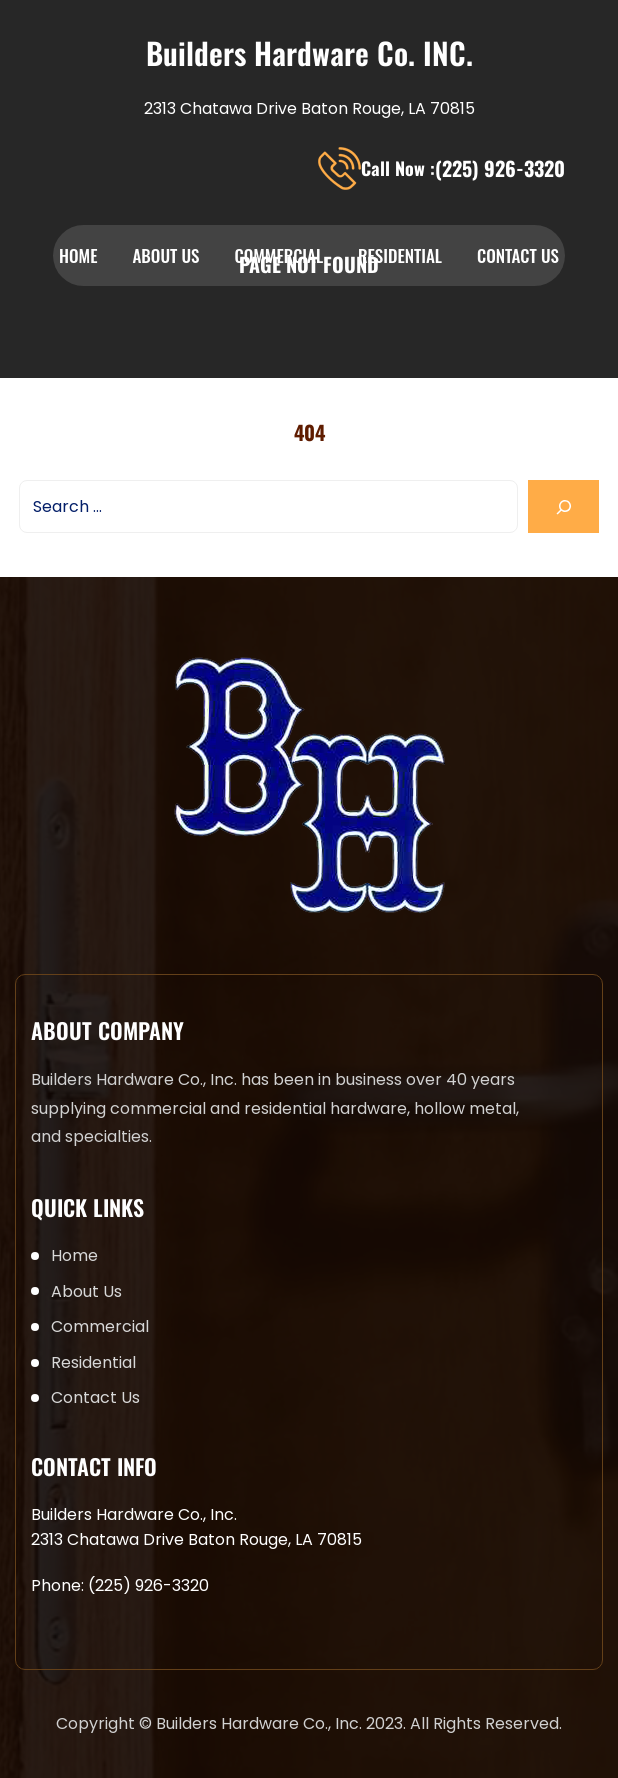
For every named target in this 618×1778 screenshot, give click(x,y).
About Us (165, 255)
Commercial (278, 255)
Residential (400, 255)
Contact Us (518, 255)
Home (78, 255)
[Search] (563, 506)
